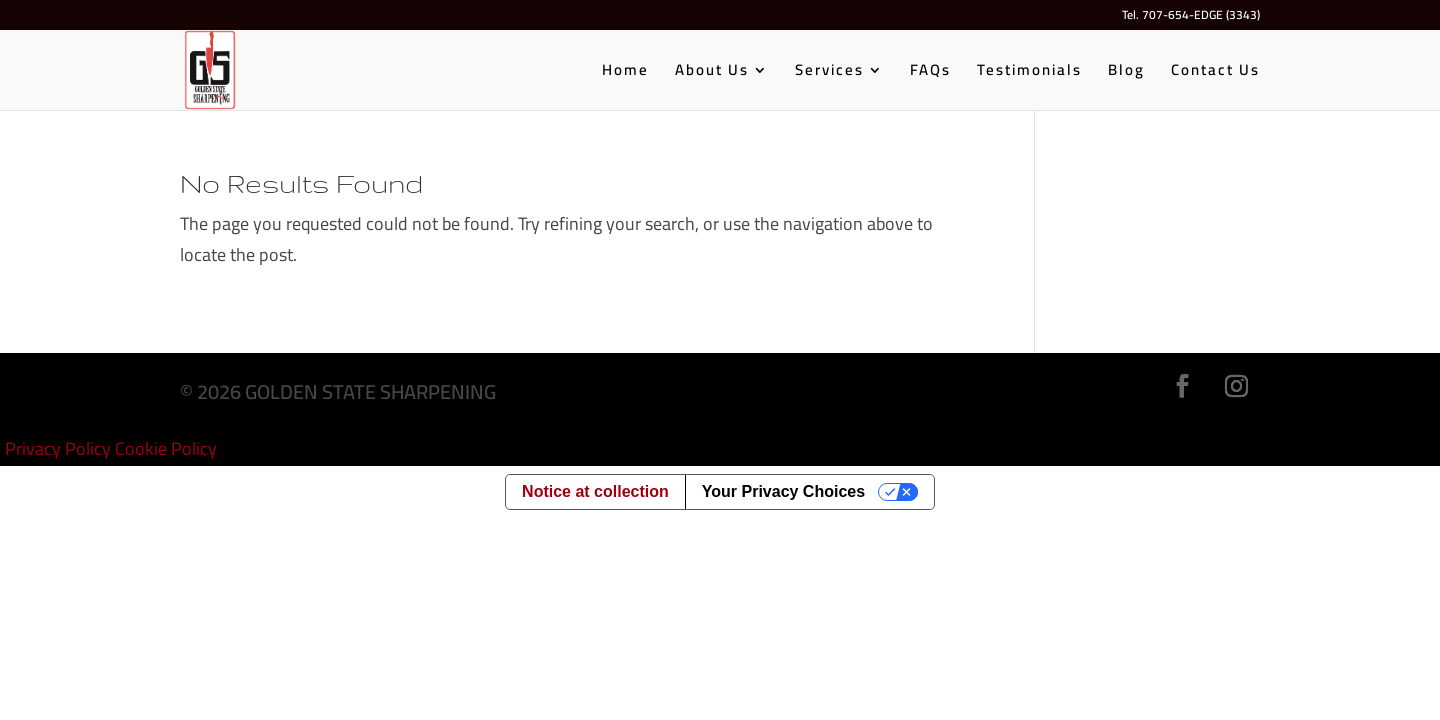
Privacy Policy (58, 448)
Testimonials (1029, 73)
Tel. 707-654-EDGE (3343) (1191, 17)
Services (829, 73)
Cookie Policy (166, 448)
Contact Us (1215, 73)
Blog (1126, 73)
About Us (712, 73)
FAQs (930, 73)
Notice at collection (595, 491)
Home (625, 73)
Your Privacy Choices (783, 491)
